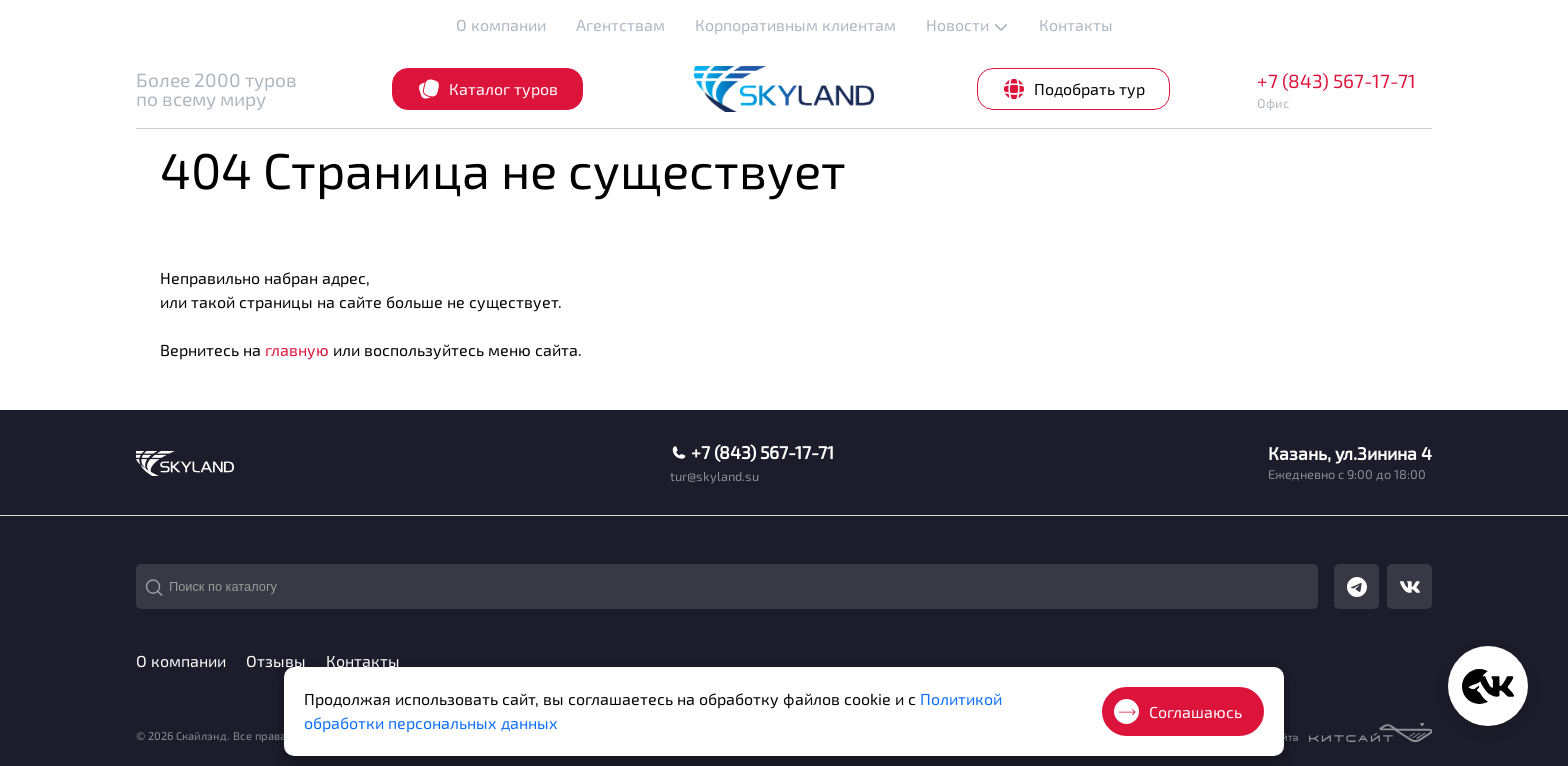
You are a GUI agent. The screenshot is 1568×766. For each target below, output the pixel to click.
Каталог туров (487, 89)
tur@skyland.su (714, 476)
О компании (501, 24)
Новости (967, 25)
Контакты (1076, 24)
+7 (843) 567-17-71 (1336, 80)
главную (297, 349)
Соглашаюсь (1178, 711)
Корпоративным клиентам (795, 24)
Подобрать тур (1073, 89)
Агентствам (620, 24)
